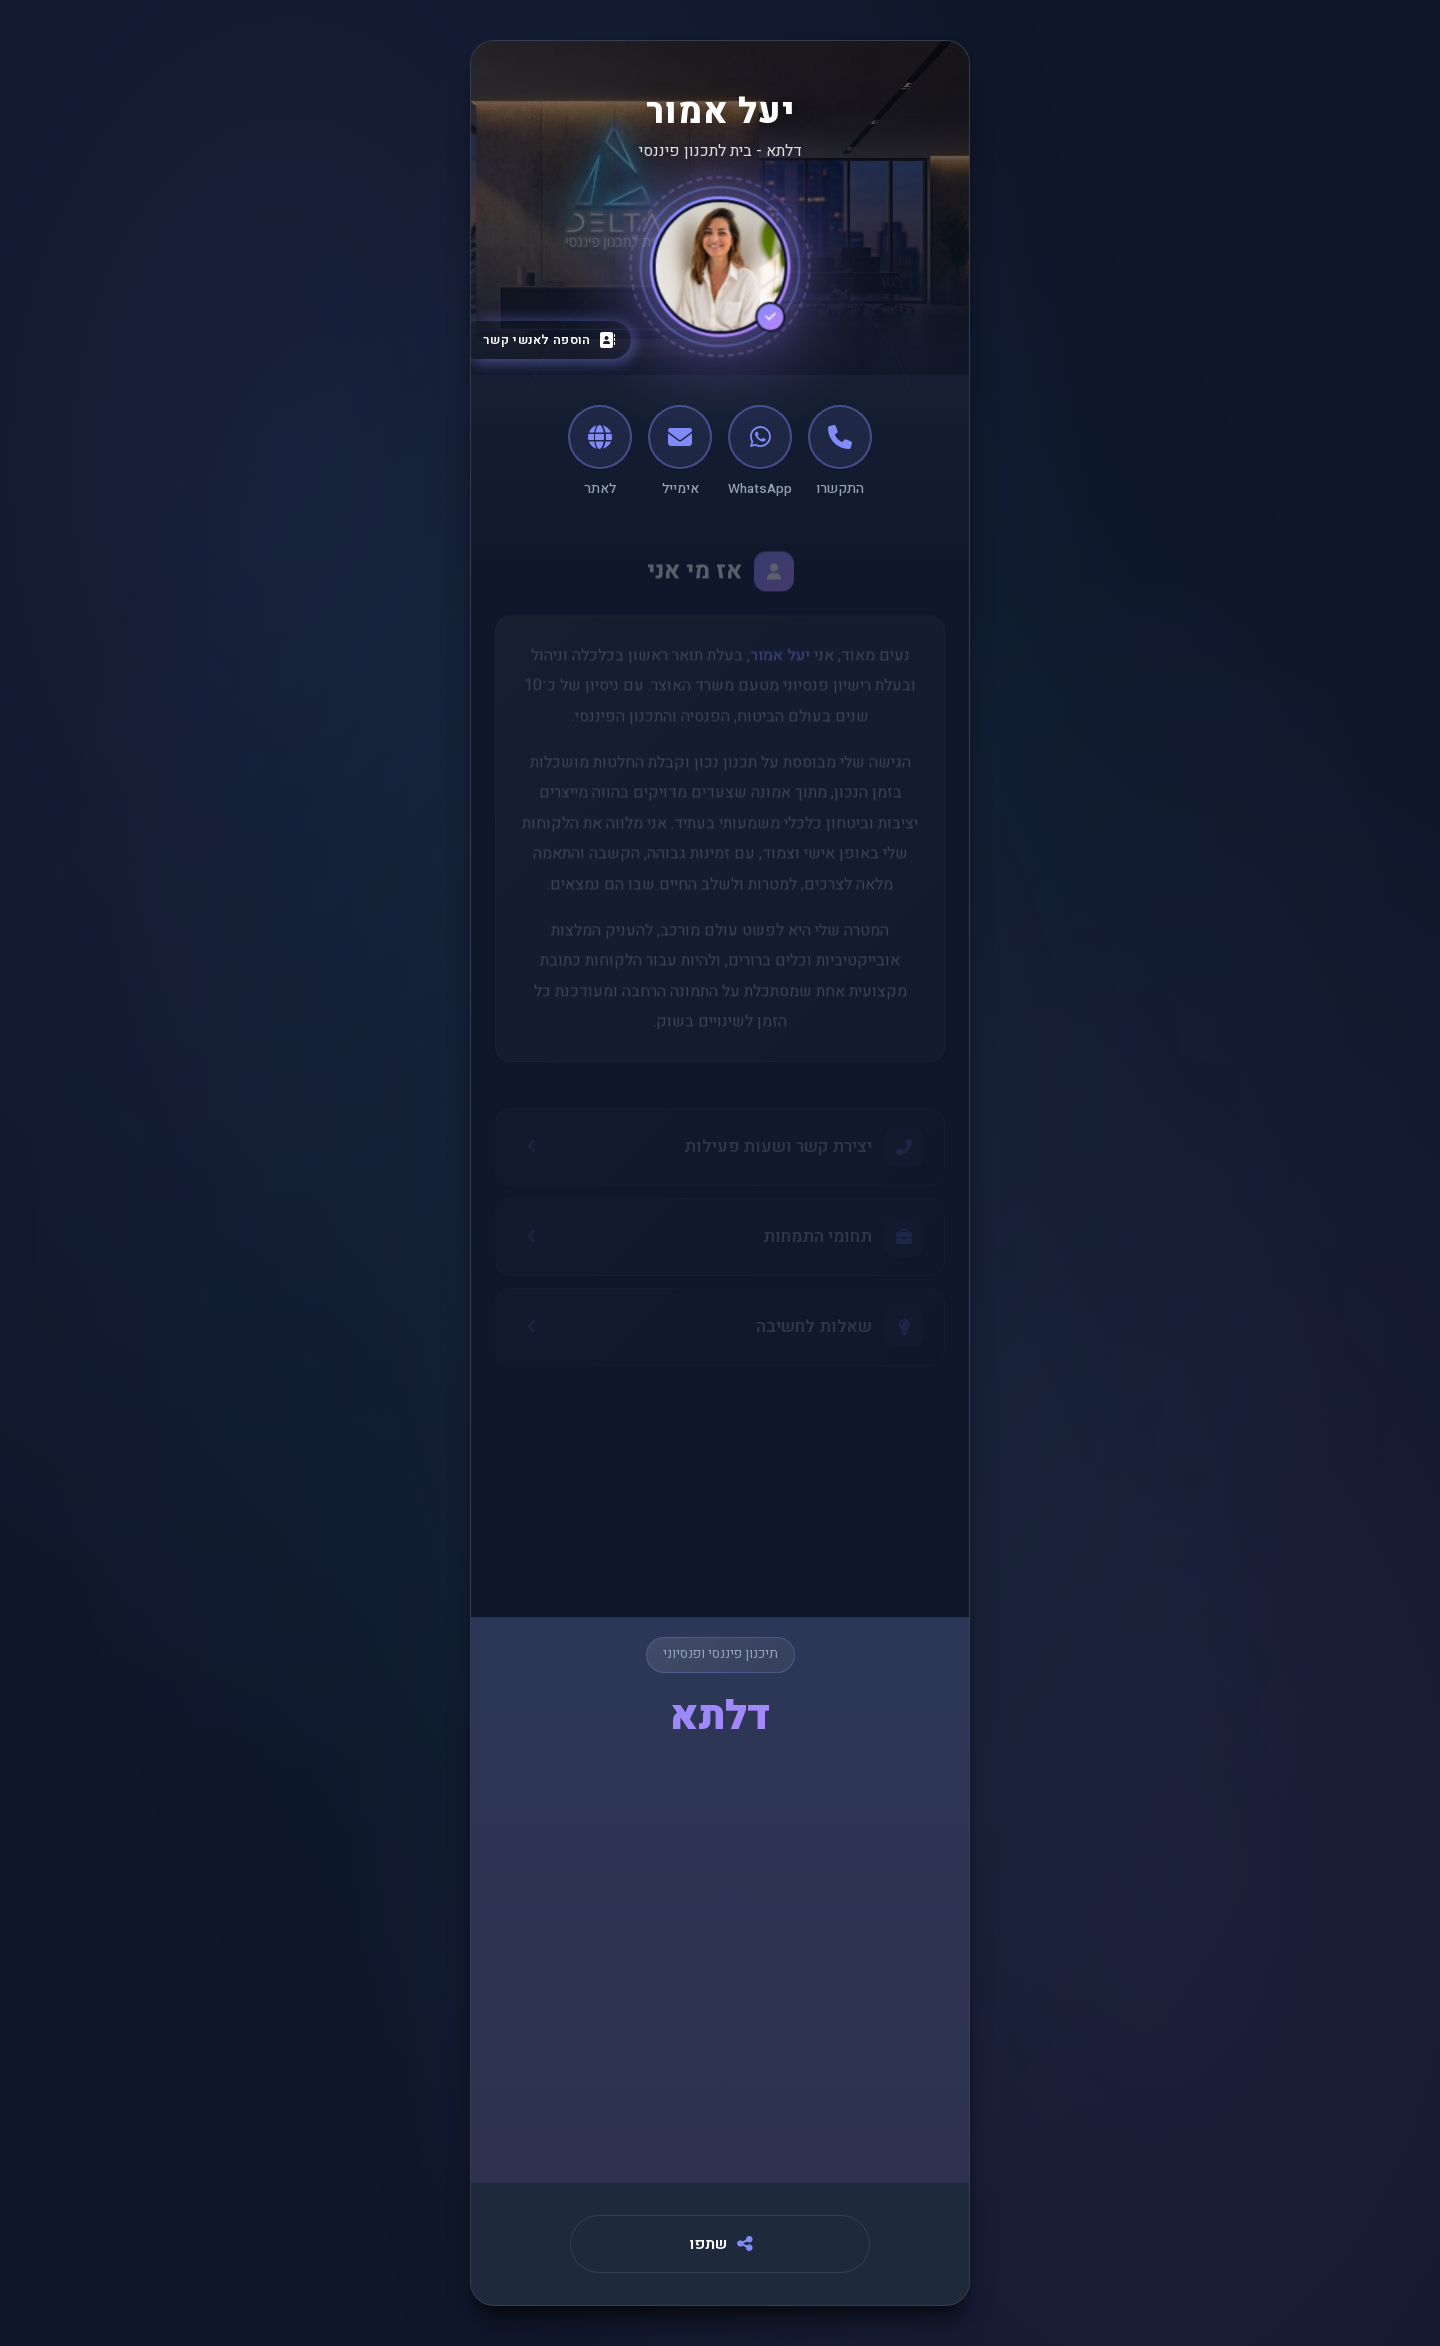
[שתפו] (720, 2244)
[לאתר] (600, 452)
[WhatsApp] (760, 452)
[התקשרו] (840, 452)
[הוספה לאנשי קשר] (547, 340)
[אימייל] (680, 452)
